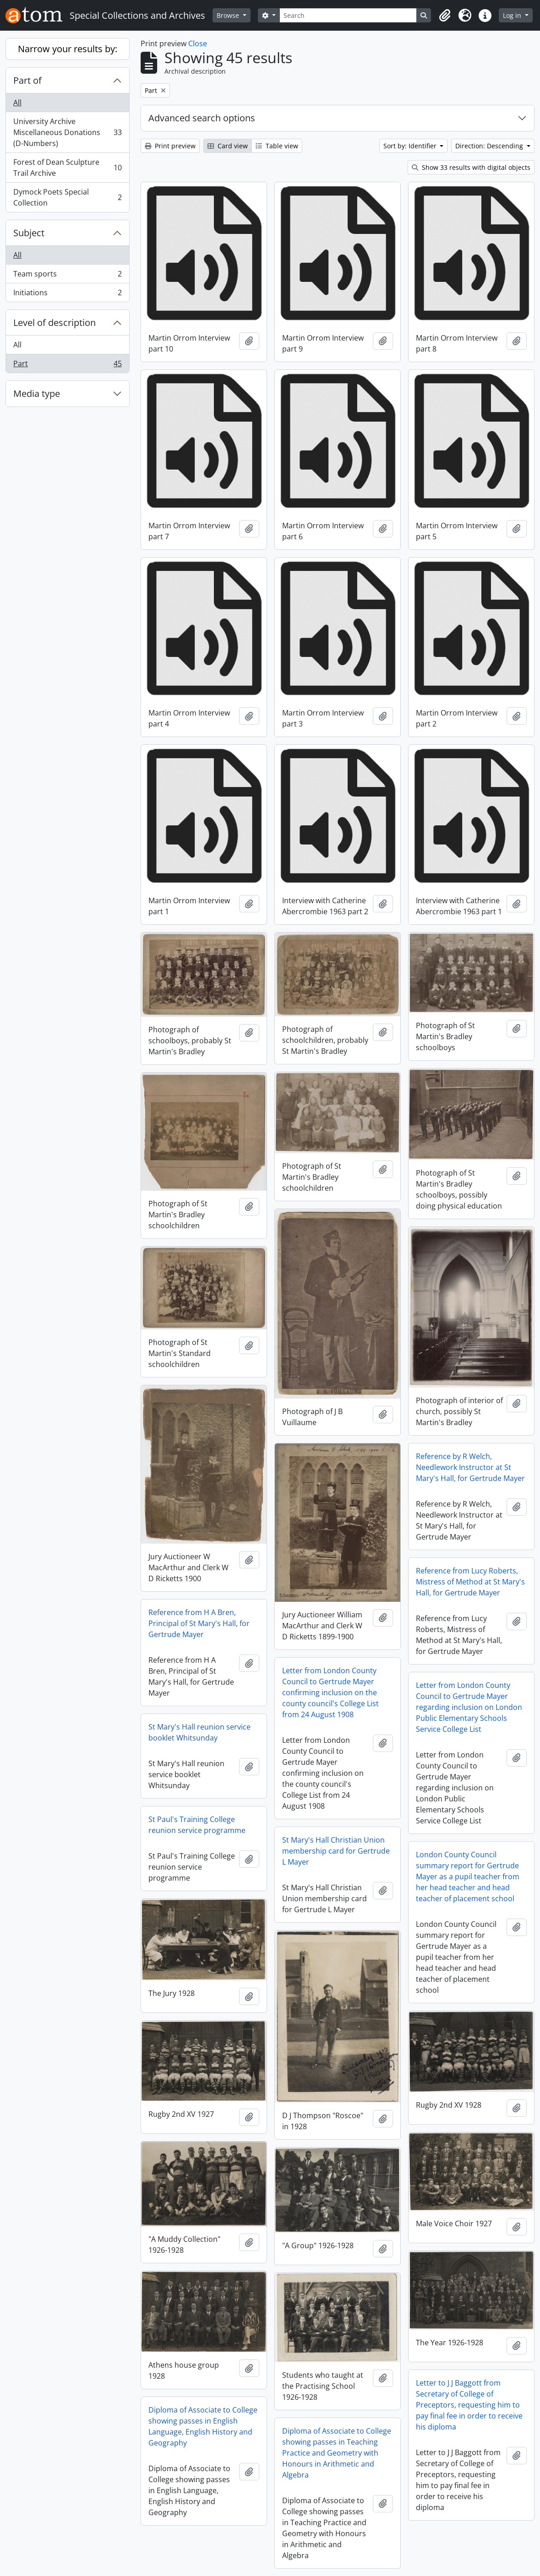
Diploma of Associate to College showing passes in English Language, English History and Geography (202, 2426)
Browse (229, 15)
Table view (277, 145)
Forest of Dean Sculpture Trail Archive (67, 167)
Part (67, 365)
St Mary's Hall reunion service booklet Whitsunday (199, 1732)
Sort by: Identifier (410, 145)
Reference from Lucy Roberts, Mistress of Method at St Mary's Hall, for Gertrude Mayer (470, 1582)
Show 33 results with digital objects (471, 167)
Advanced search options (201, 118)
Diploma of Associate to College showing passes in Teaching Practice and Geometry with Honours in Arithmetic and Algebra (336, 2453)
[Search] (348, 15)
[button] (445, 15)
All (17, 103)
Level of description (54, 322)
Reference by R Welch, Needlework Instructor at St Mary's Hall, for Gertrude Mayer (470, 1467)
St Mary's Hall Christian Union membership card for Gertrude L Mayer (336, 1851)
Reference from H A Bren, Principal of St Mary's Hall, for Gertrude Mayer (199, 1623)
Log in (513, 15)
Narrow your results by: (67, 49)
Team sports (67, 275)
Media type (36, 393)
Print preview (170, 145)
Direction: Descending (490, 145)
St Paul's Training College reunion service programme (196, 1824)
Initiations (67, 294)
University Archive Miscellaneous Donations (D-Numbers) (67, 132)
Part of (27, 80)
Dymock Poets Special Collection (67, 197)
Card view (227, 145)
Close (197, 43)
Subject (28, 233)
